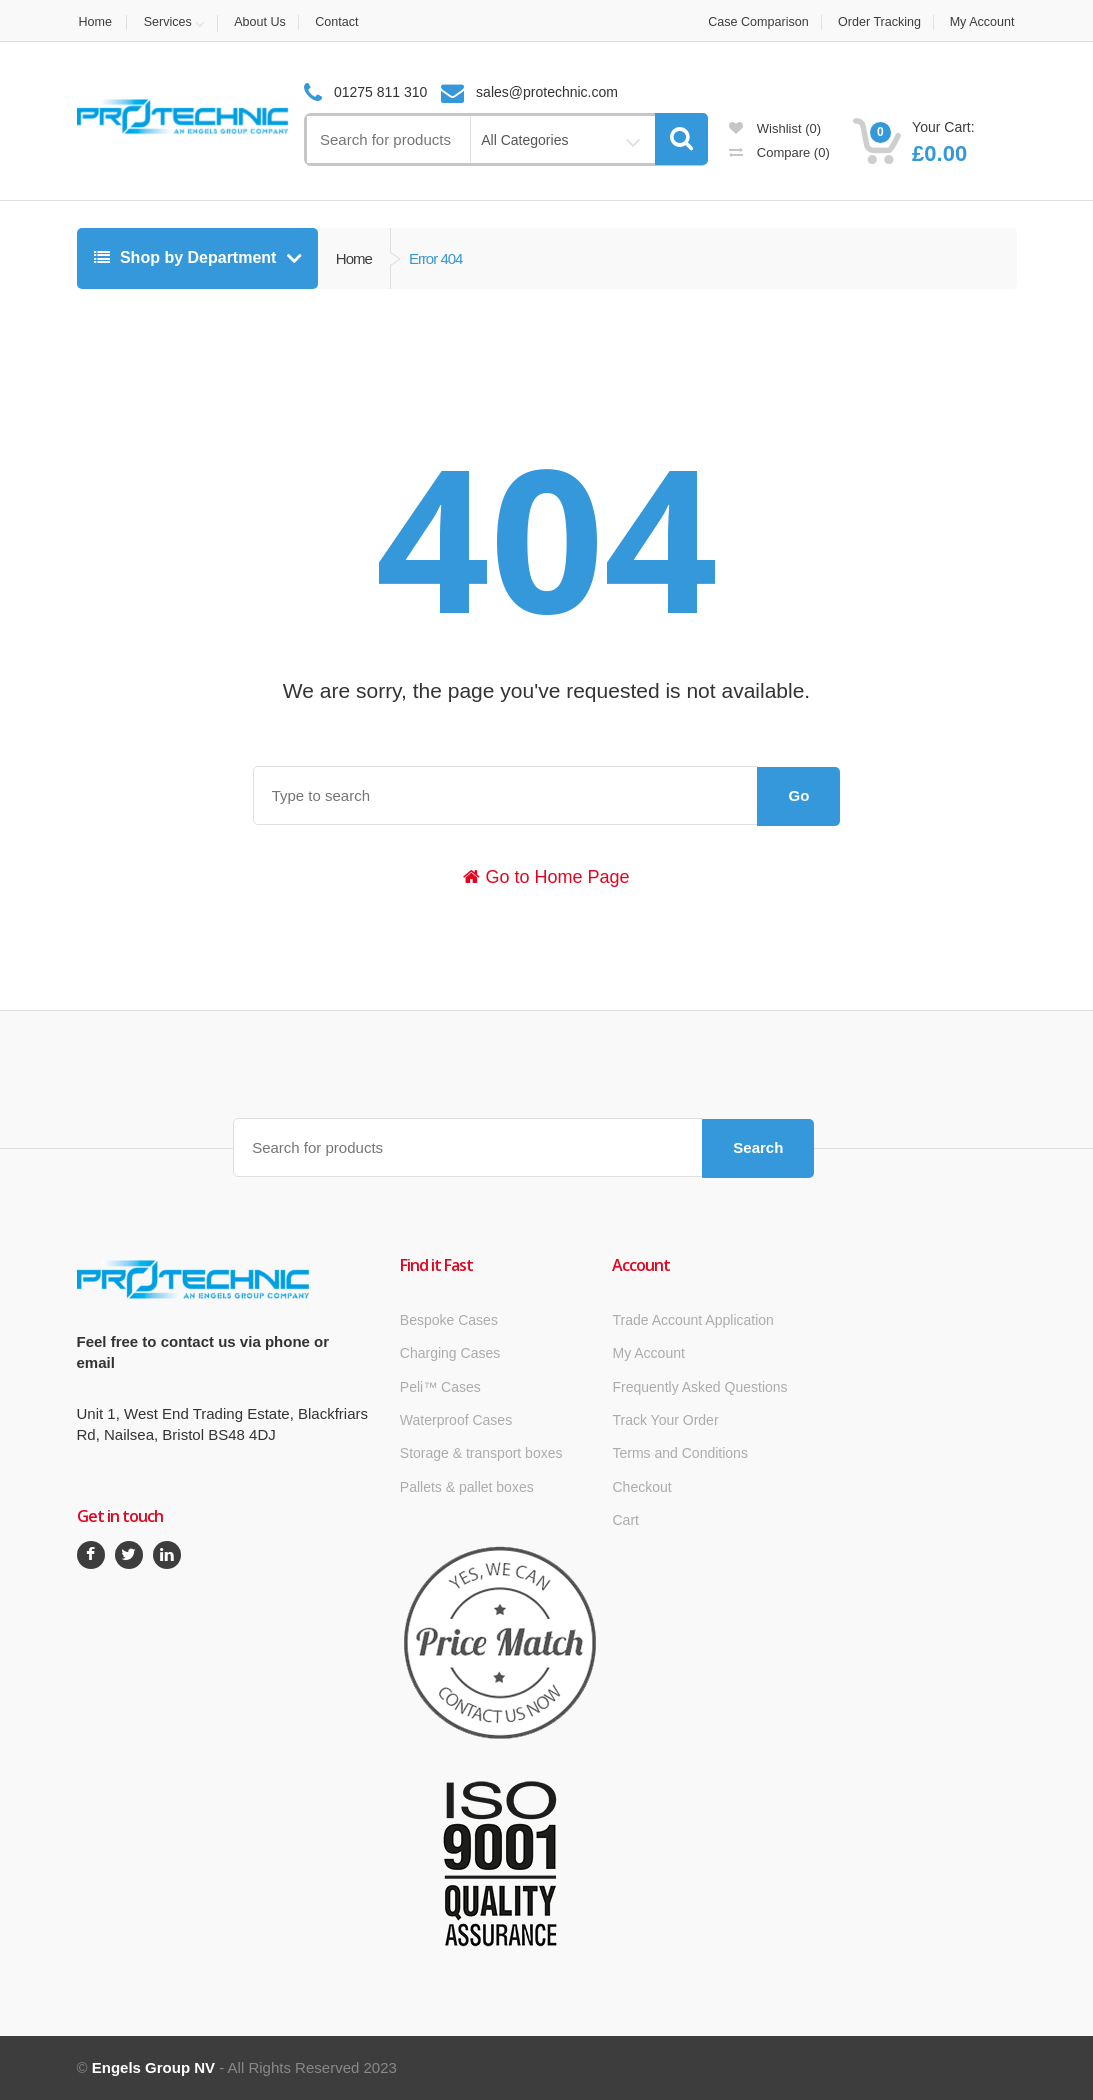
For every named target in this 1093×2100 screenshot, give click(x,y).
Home (94, 21)
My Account (982, 21)
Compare (779, 152)
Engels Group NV (153, 2067)
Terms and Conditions (679, 1453)
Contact (346, 21)
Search (758, 1147)
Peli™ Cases (440, 1387)
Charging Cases (450, 1353)
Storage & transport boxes (481, 1453)
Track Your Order (665, 1420)
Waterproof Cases (456, 1420)
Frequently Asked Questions (699, 1387)
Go (798, 795)
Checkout (641, 1487)
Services (170, 21)
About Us (265, 21)
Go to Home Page (546, 877)
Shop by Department (187, 257)
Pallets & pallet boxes (467, 1487)
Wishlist (775, 128)
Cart (625, 1520)
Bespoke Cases (449, 1320)
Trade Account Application (692, 1320)
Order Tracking (876, 21)
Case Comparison (750, 21)
